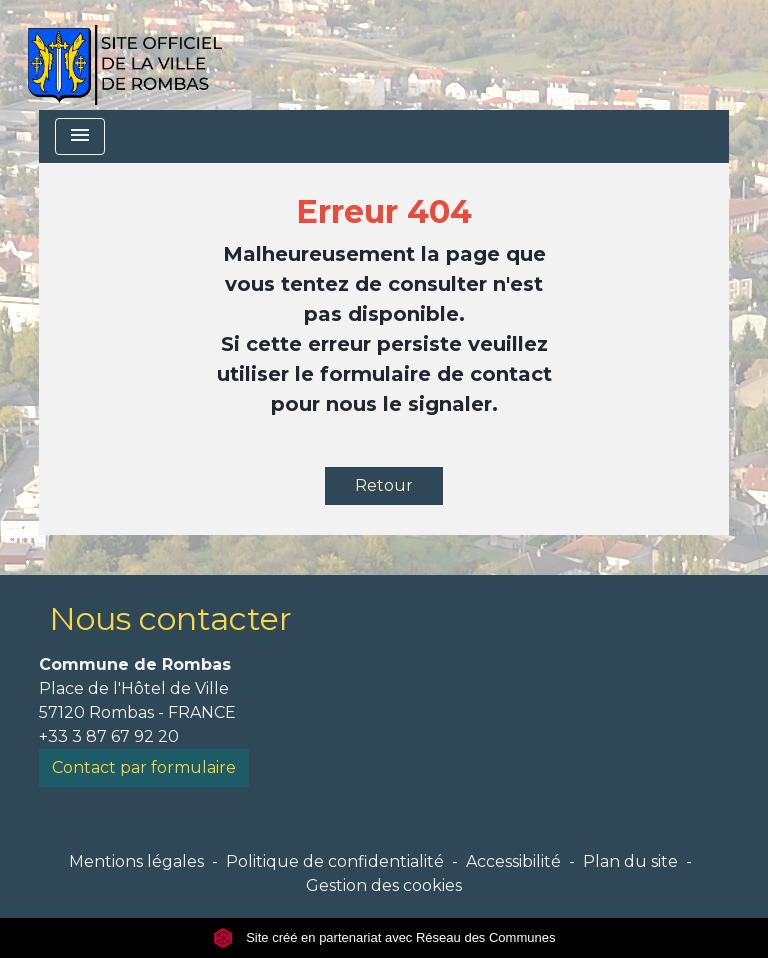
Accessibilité (513, 861)
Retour (384, 485)
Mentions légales (136, 861)
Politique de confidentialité (335, 861)
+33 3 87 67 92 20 (109, 736)
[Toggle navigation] (80, 136)
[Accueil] (124, 55)
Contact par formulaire (144, 767)
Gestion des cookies (384, 885)
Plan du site (630, 861)
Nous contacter (170, 618)
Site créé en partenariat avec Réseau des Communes (384, 937)
